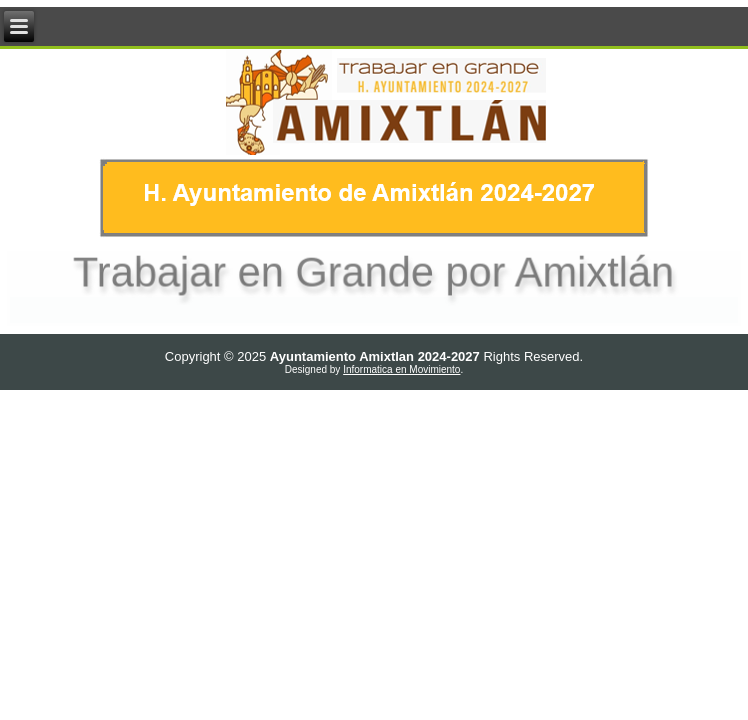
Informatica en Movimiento (401, 369)
